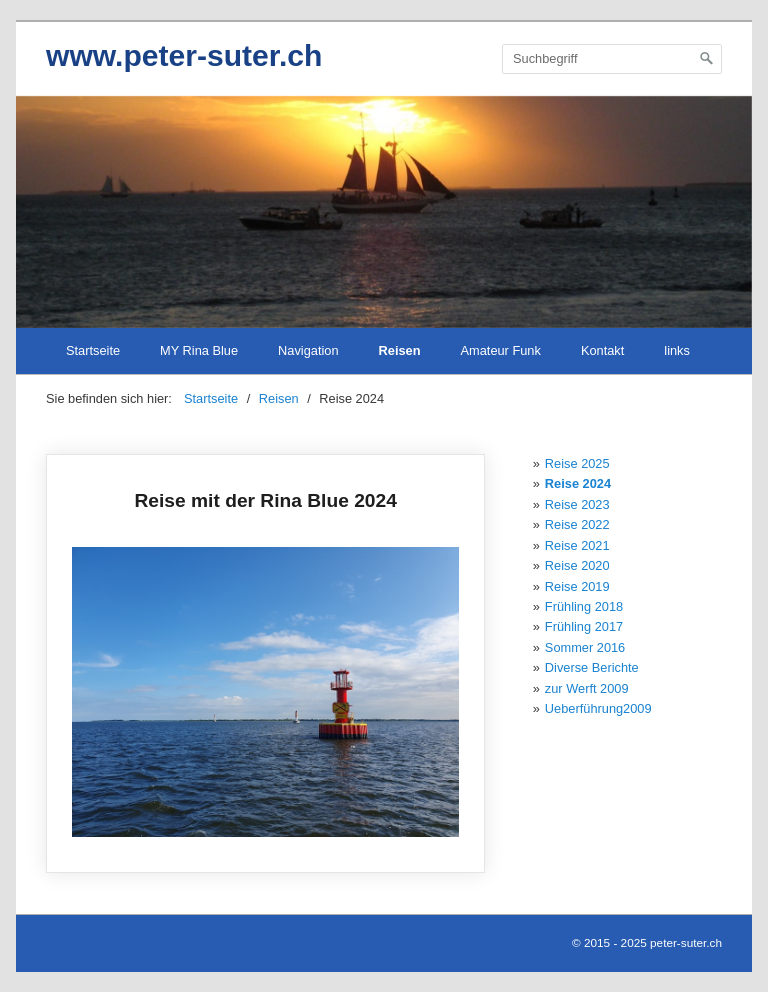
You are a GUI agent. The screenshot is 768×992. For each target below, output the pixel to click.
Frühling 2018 (584, 606)
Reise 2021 (577, 545)
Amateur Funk (501, 350)
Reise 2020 (577, 565)
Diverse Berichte (592, 667)
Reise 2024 (578, 483)
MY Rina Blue (199, 350)
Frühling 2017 (584, 626)
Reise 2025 (577, 463)
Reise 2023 (577, 504)
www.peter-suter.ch (184, 55)
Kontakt (602, 350)
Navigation (308, 350)
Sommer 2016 (585, 647)
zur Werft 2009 (587, 688)
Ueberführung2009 (598, 708)
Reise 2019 (577, 586)
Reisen (400, 350)
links (677, 350)
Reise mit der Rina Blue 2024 (265, 664)
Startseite (93, 350)
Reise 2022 (577, 524)
